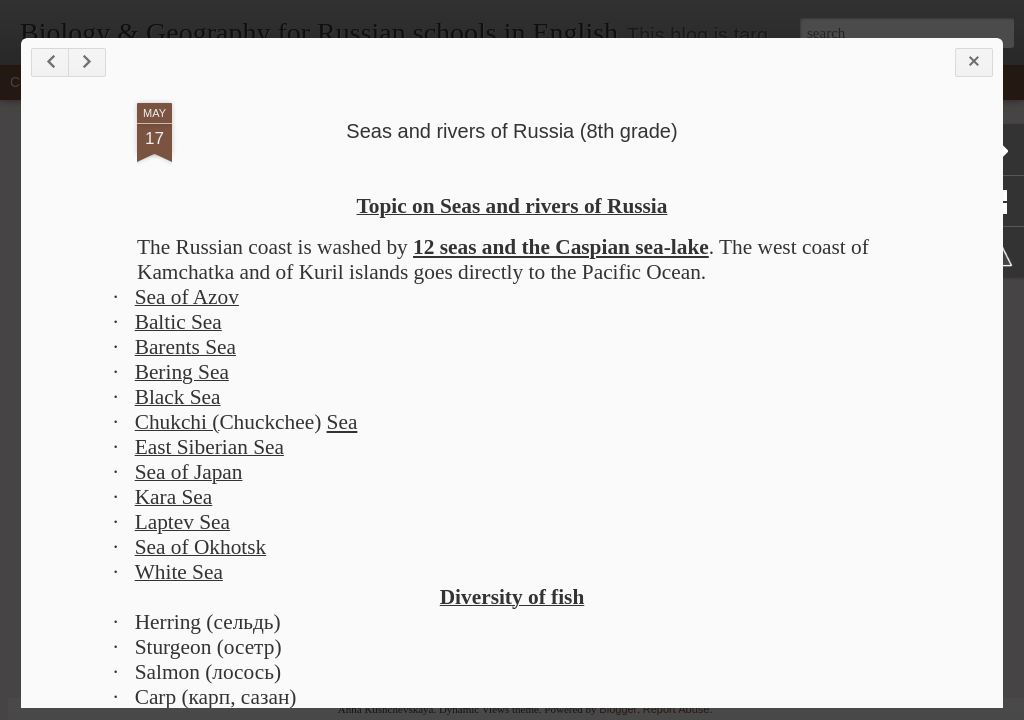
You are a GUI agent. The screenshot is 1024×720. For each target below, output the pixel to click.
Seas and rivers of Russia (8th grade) (511, 131)
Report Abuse (676, 709)
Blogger (618, 709)
